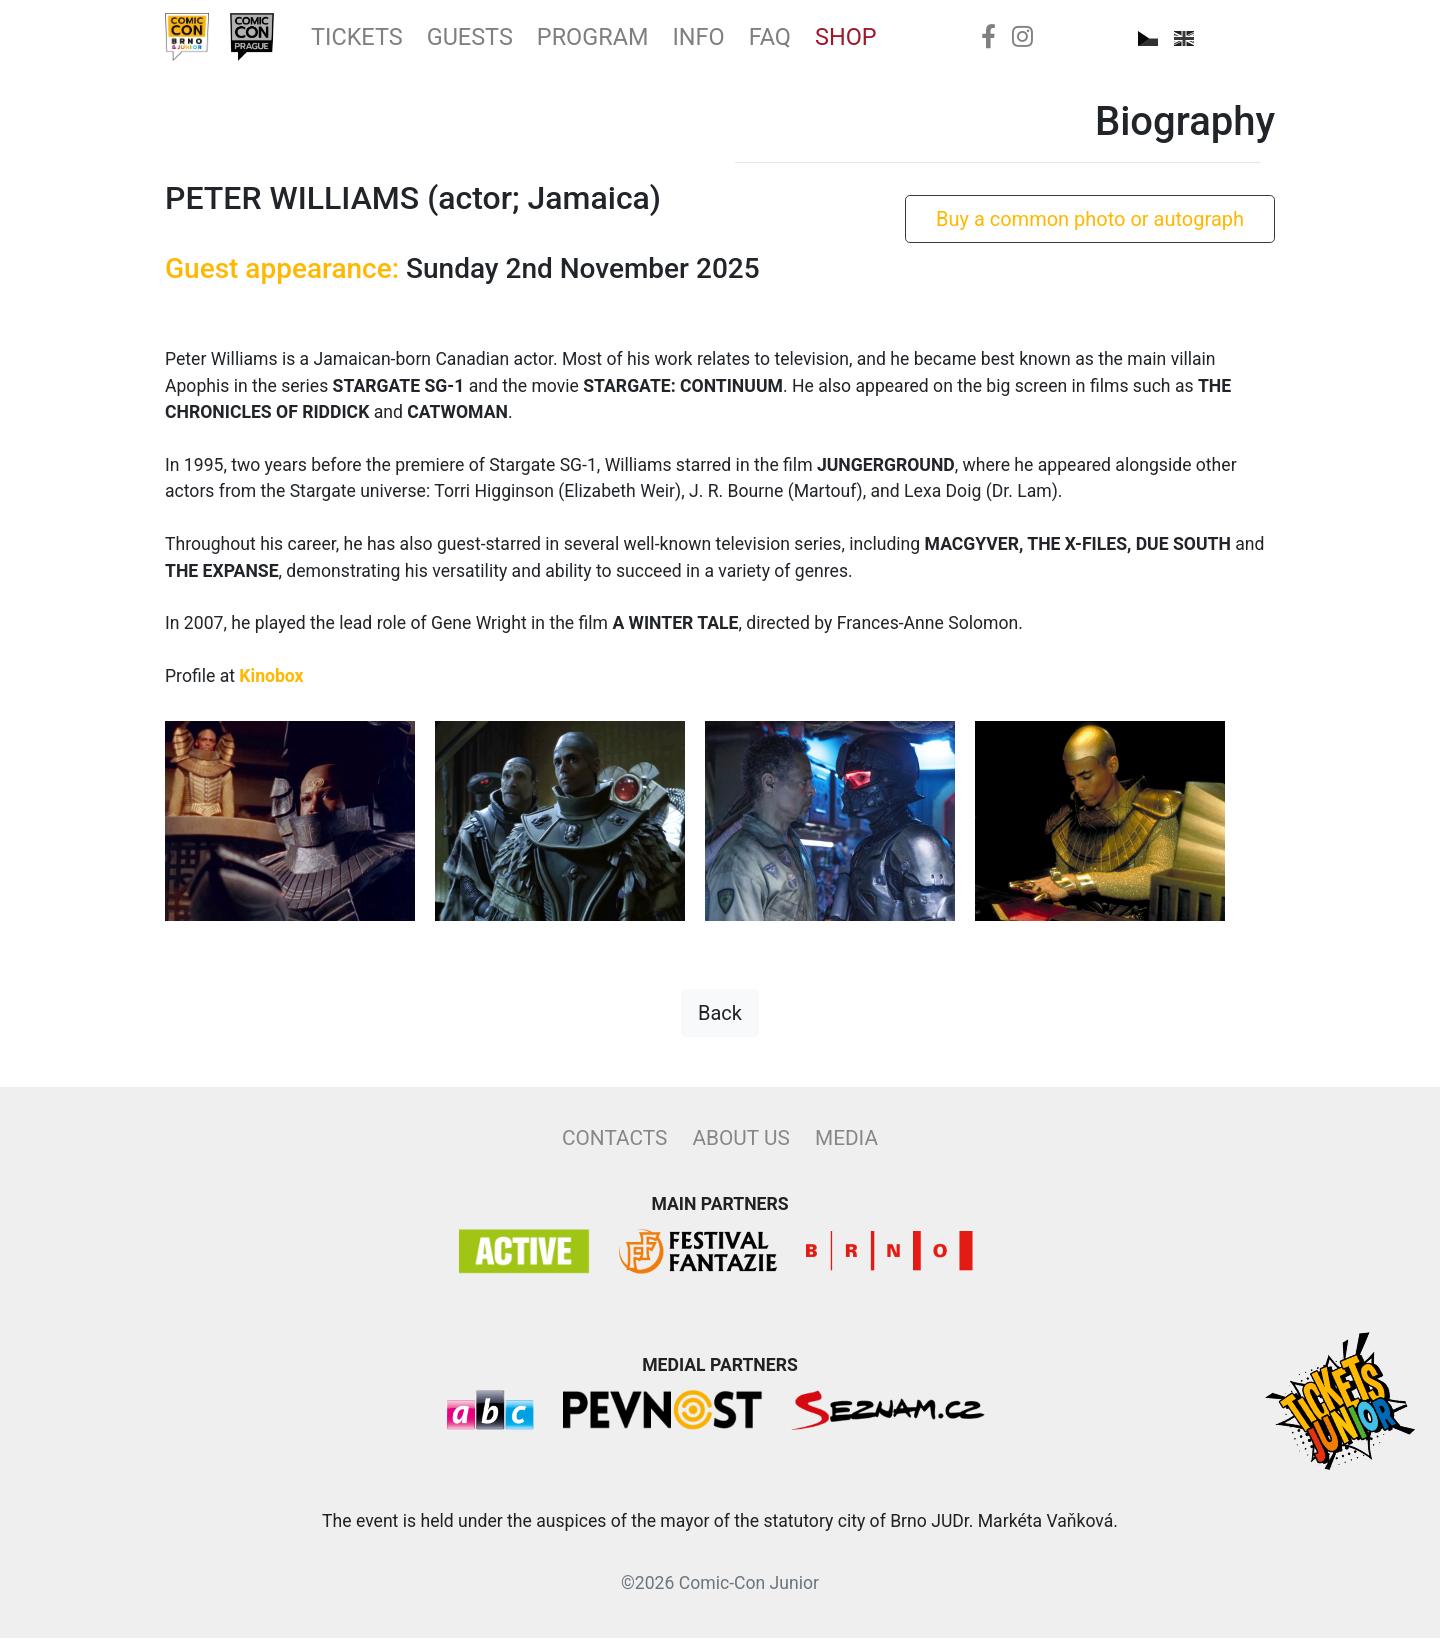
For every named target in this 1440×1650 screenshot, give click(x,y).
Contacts (614, 1150)
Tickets (385, 43)
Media (846, 1150)
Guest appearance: (282, 280)
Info (770, 43)
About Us (740, 1150)
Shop (932, 43)
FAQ (848, 43)
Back (720, 1025)
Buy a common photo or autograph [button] (1090, 231)
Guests (513, 43)
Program (650, 43)
